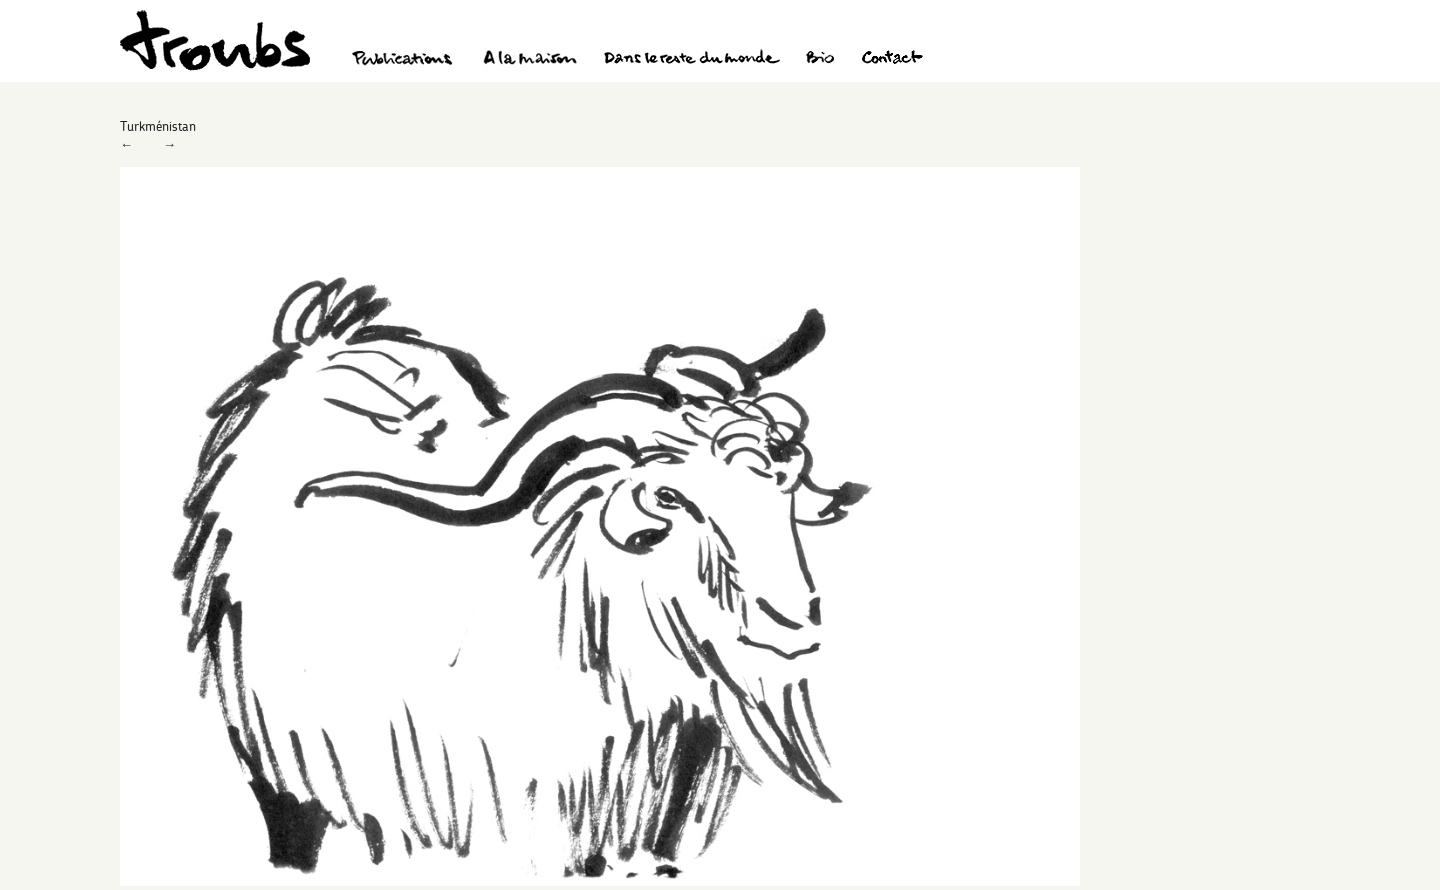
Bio (819, 60)
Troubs (215, 40)
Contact (892, 60)
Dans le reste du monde (691, 60)
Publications (405, 60)
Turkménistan (158, 126)
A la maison (530, 60)
